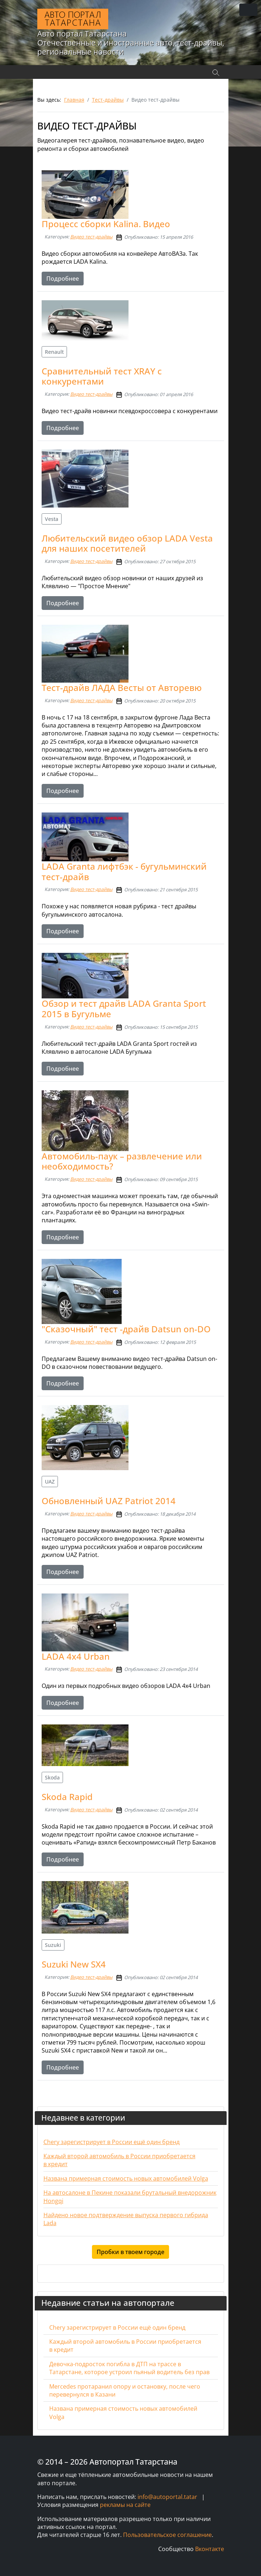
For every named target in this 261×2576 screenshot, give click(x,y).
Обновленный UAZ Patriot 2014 (109, 1501)
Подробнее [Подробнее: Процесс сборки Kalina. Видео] (62, 279)
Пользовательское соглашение (167, 2535)
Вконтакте (209, 2549)
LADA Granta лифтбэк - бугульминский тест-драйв (124, 871)
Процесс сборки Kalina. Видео (106, 224)
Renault (54, 351)
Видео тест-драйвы (91, 236)
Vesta (51, 518)
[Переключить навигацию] (248, 10)
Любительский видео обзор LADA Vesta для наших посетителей (127, 543)
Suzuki (53, 1944)
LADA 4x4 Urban (76, 1656)
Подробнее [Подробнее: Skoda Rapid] (62, 1859)
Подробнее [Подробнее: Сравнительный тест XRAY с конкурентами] (62, 428)
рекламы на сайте (125, 2505)
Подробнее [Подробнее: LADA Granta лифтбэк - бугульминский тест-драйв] (62, 931)
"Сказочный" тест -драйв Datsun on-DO (126, 1329)
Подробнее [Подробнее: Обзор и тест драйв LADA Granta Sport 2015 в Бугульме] (62, 1069)
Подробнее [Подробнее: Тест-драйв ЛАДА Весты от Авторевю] (62, 791)
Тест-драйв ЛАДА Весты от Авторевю (122, 687)
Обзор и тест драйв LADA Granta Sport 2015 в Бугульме (124, 1008)
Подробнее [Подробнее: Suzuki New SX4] (62, 2067)
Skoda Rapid (67, 1797)
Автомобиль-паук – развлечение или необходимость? (122, 1161)
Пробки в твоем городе (130, 2252)
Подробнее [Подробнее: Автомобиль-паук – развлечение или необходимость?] (62, 1237)
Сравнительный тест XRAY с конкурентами (102, 376)
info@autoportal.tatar (167, 2497)
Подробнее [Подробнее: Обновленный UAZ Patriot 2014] (62, 1572)
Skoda (52, 1777)
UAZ (50, 1481)
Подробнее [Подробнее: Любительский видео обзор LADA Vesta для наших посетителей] (62, 603)
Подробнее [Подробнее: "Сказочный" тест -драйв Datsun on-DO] (62, 1383)
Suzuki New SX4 (74, 1964)
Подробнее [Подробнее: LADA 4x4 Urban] (62, 1703)
